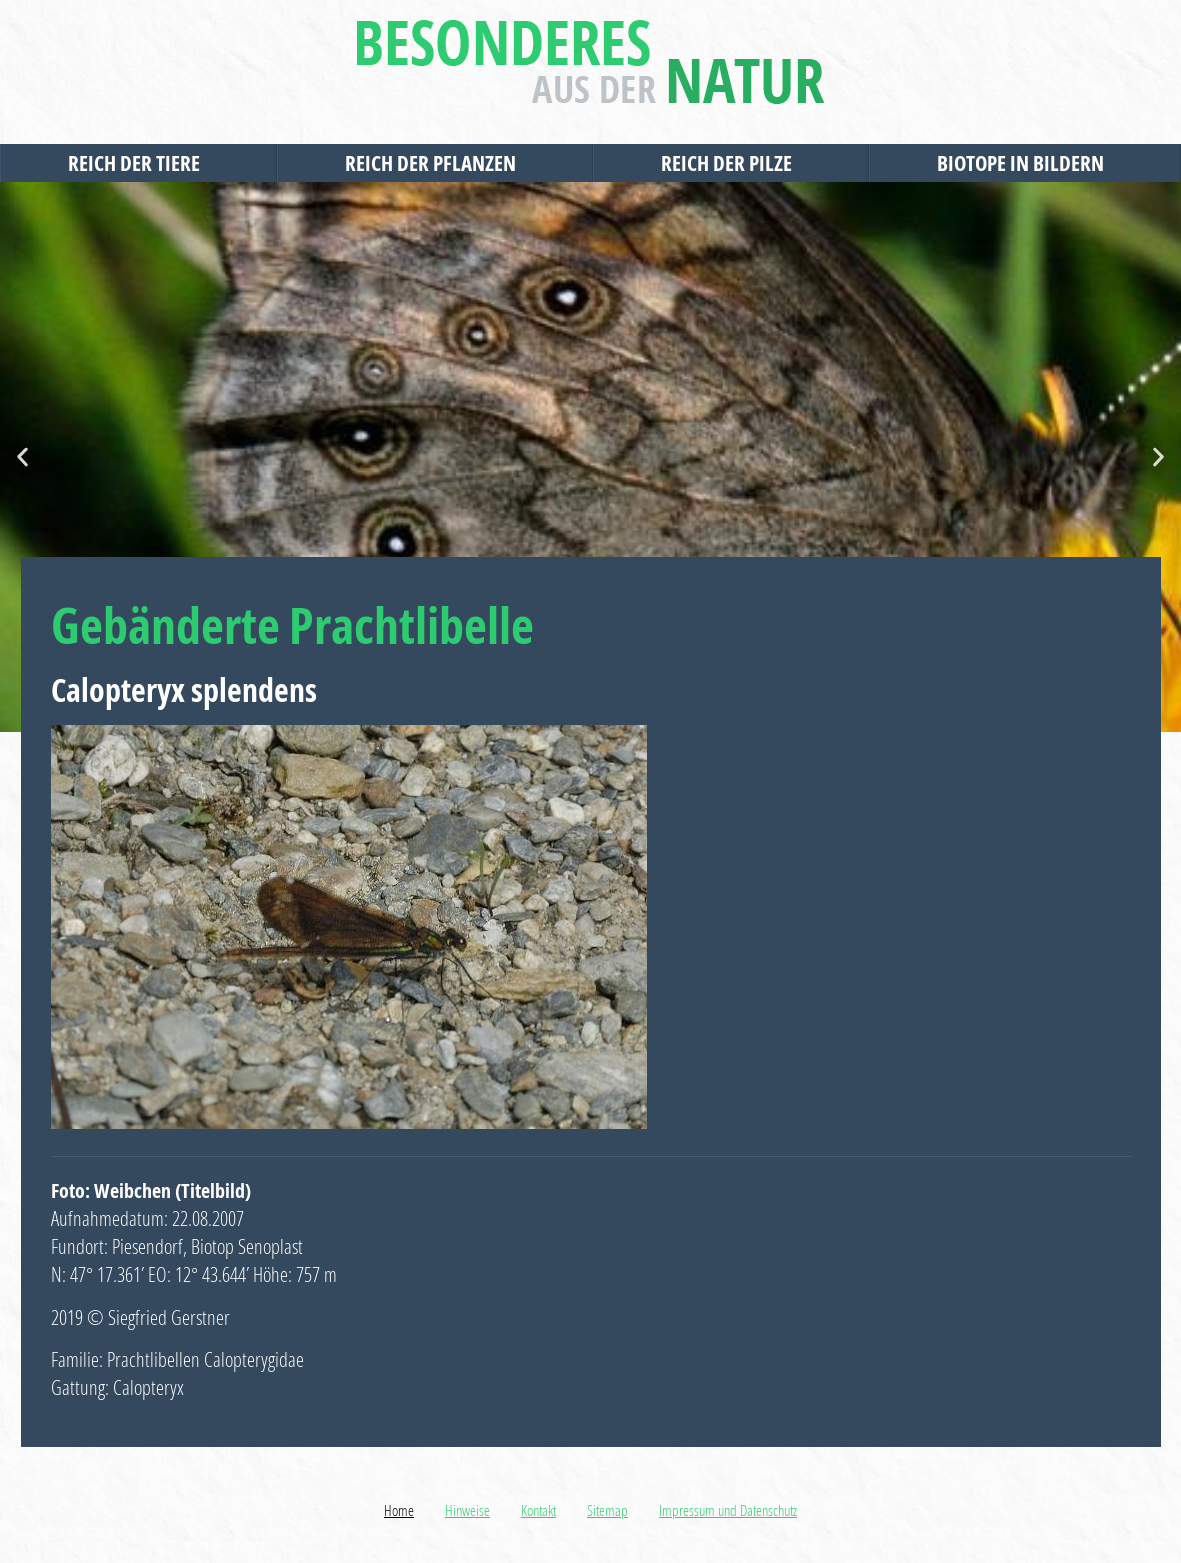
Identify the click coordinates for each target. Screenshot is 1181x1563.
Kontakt (538, 1510)
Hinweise (467, 1510)
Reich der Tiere (139, 163)
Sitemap (607, 1510)
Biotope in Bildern (1025, 163)
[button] (22, 457)
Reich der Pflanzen (435, 163)
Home (399, 1510)
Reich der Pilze (731, 163)
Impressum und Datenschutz (728, 1510)
